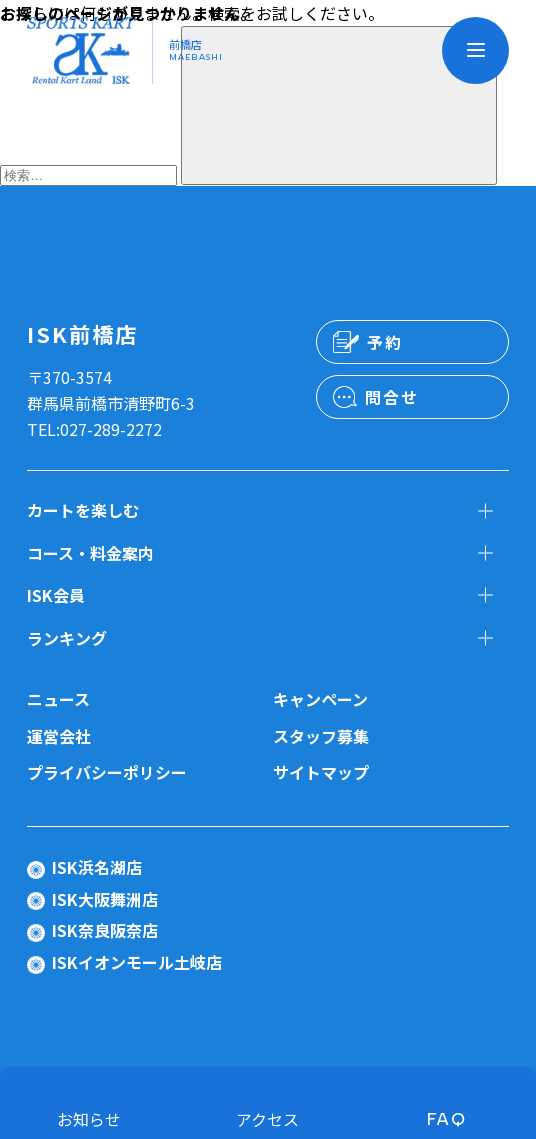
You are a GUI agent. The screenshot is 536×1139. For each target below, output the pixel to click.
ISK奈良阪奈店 (105, 930)
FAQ (447, 1119)
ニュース (58, 699)
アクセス (267, 1119)
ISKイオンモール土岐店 (137, 962)
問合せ (391, 397)
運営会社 (59, 736)
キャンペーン (320, 699)
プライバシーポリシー (107, 772)
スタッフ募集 (321, 736)
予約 (384, 342)
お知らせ (89, 1119)
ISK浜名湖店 (97, 867)
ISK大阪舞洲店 (105, 899)
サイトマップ (321, 772)
